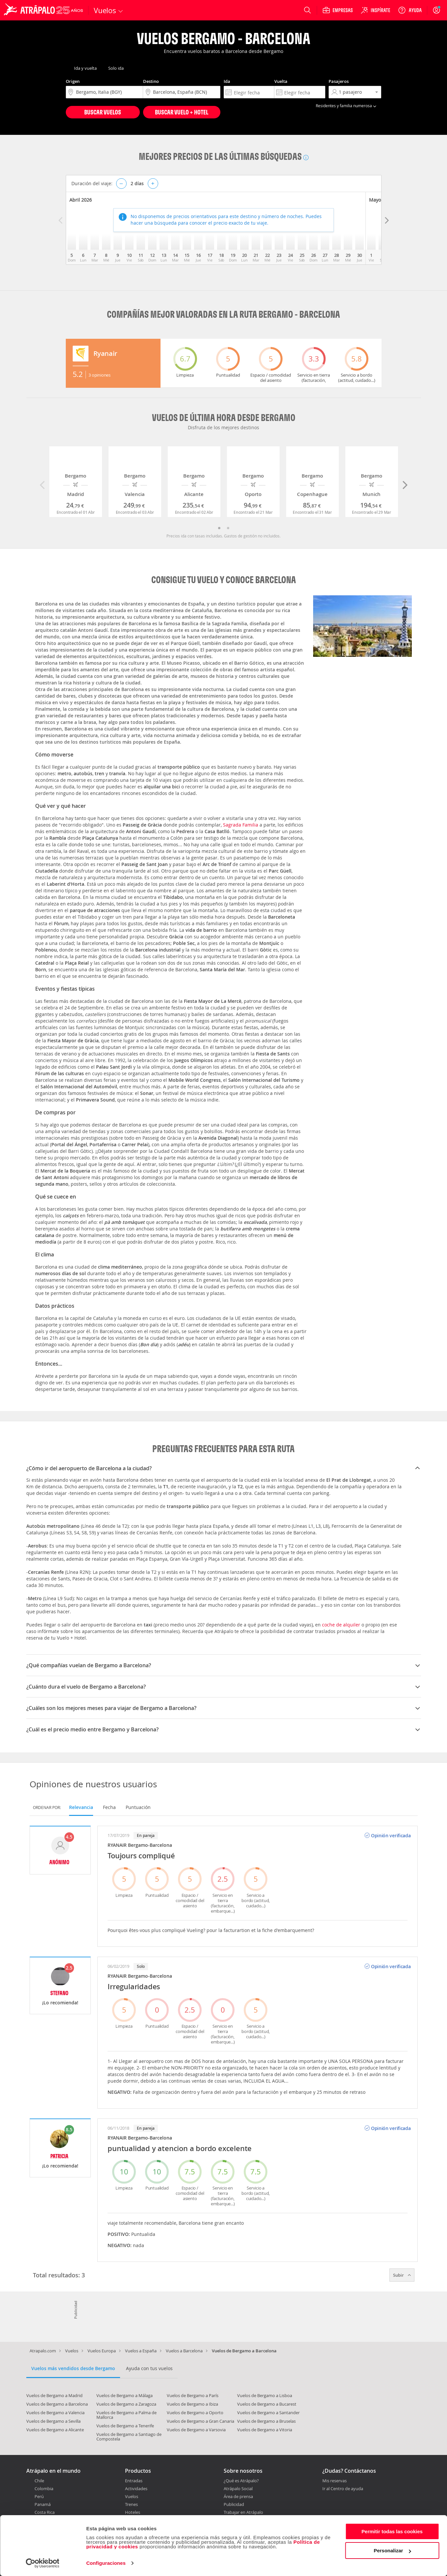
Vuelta (280, 81)
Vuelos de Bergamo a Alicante (55, 2430)
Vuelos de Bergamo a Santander (268, 2412)
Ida (227, 81)
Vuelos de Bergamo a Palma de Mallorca (126, 2415)
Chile (39, 2481)
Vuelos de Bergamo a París (192, 2395)
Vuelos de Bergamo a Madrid (54, 2395)
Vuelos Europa (101, 2351)
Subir (402, 2275)
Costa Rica (45, 2512)
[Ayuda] (410, 10)
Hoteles (132, 2512)
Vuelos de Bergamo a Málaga (124, 2395)
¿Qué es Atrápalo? (241, 2481)
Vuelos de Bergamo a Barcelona (57, 2404)
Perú (39, 2496)
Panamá (43, 2504)
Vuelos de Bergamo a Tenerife (125, 2426)
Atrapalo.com (43, 2351)
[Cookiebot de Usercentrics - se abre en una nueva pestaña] (42, 2563)
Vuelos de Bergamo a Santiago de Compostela (128, 2436)
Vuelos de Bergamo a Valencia (55, 2412)
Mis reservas (334, 2481)
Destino (151, 81)
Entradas (133, 2481)
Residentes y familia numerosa (347, 105)
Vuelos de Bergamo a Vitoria (264, 2430)
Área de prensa (238, 2496)
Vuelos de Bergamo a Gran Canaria (200, 2421)
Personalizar (392, 2550)
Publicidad (234, 2504)
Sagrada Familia (240, 825)
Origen (73, 81)
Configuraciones (106, 2563)
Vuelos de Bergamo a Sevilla (53, 2421)
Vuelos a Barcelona (184, 2351)
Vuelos (71, 2351)
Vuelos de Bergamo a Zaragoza (126, 2404)
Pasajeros (339, 81)
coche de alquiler (341, 1625)
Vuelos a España (141, 2351)
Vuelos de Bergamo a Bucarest (266, 2404)
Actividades (136, 2488)
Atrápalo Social (238, 2488)
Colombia (44, 2488)
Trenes (131, 2504)
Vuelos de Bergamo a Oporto (195, 2412)
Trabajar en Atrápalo (243, 2512)
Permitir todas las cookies (392, 2531)
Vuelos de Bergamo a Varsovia (196, 2430)
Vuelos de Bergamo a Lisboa (264, 2395)
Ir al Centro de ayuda (342, 2488)
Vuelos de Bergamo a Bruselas (266, 2421)
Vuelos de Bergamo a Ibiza (192, 2404)
